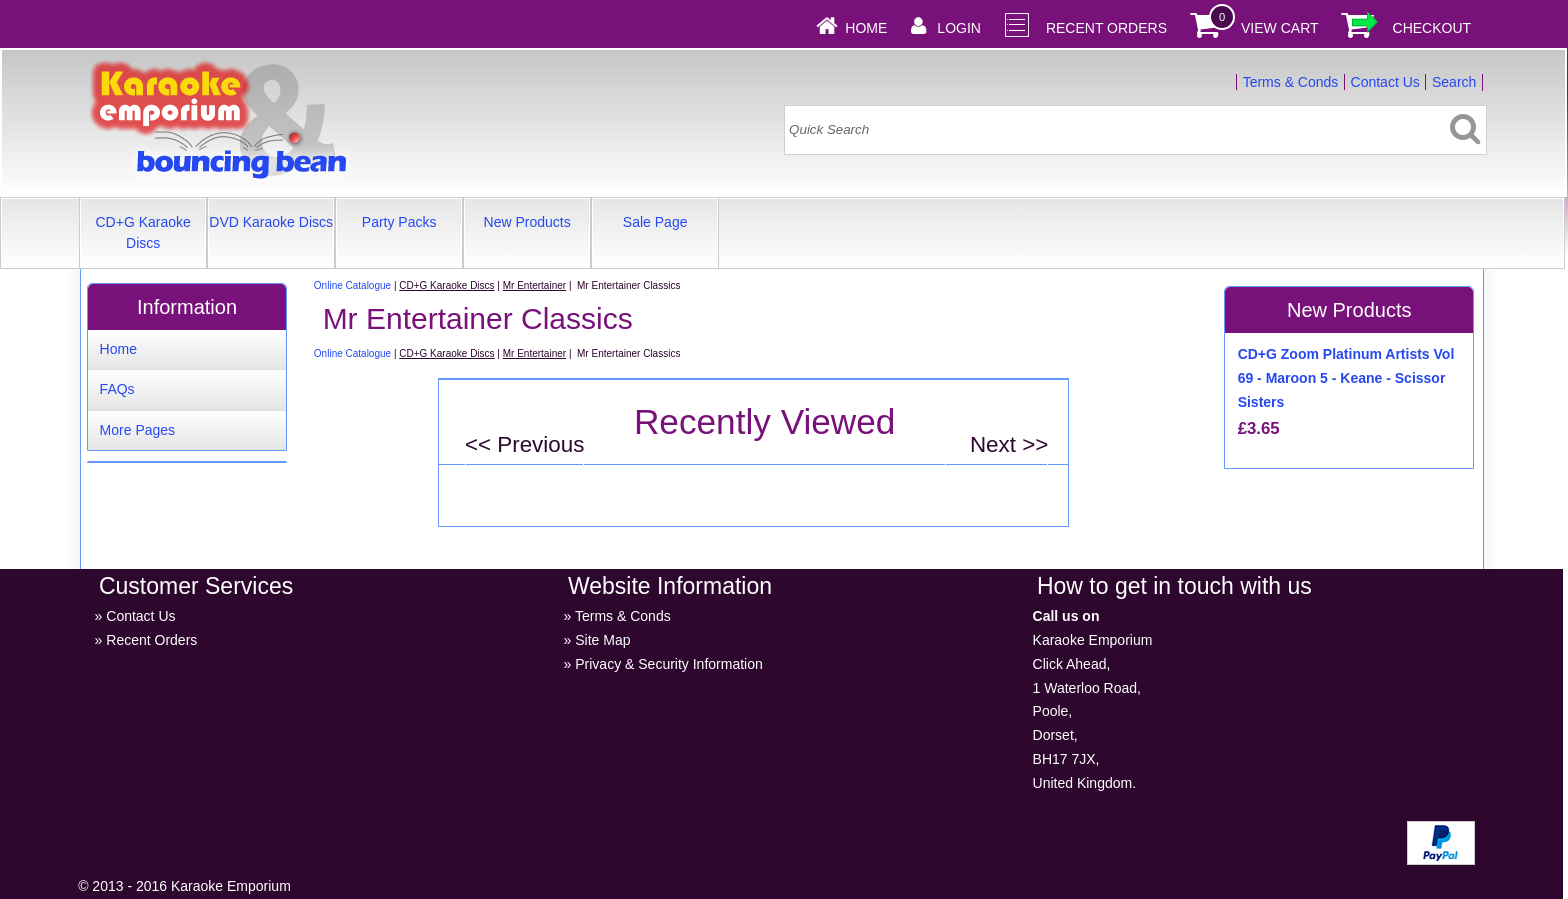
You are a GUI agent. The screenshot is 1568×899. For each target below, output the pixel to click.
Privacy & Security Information (669, 664)
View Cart (1280, 28)
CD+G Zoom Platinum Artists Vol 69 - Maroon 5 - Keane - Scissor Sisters (1346, 378)
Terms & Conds (1291, 82)
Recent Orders (1106, 28)
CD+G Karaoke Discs (142, 232)
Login (959, 28)
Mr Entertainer (534, 285)
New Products (527, 222)
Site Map (602, 640)
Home (866, 28)
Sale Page (655, 222)
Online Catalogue (352, 285)
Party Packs (399, 222)
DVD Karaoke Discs (271, 222)
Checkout (1432, 28)
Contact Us (1385, 82)
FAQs (117, 389)
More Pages (137, 430)
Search (1454, 82)
